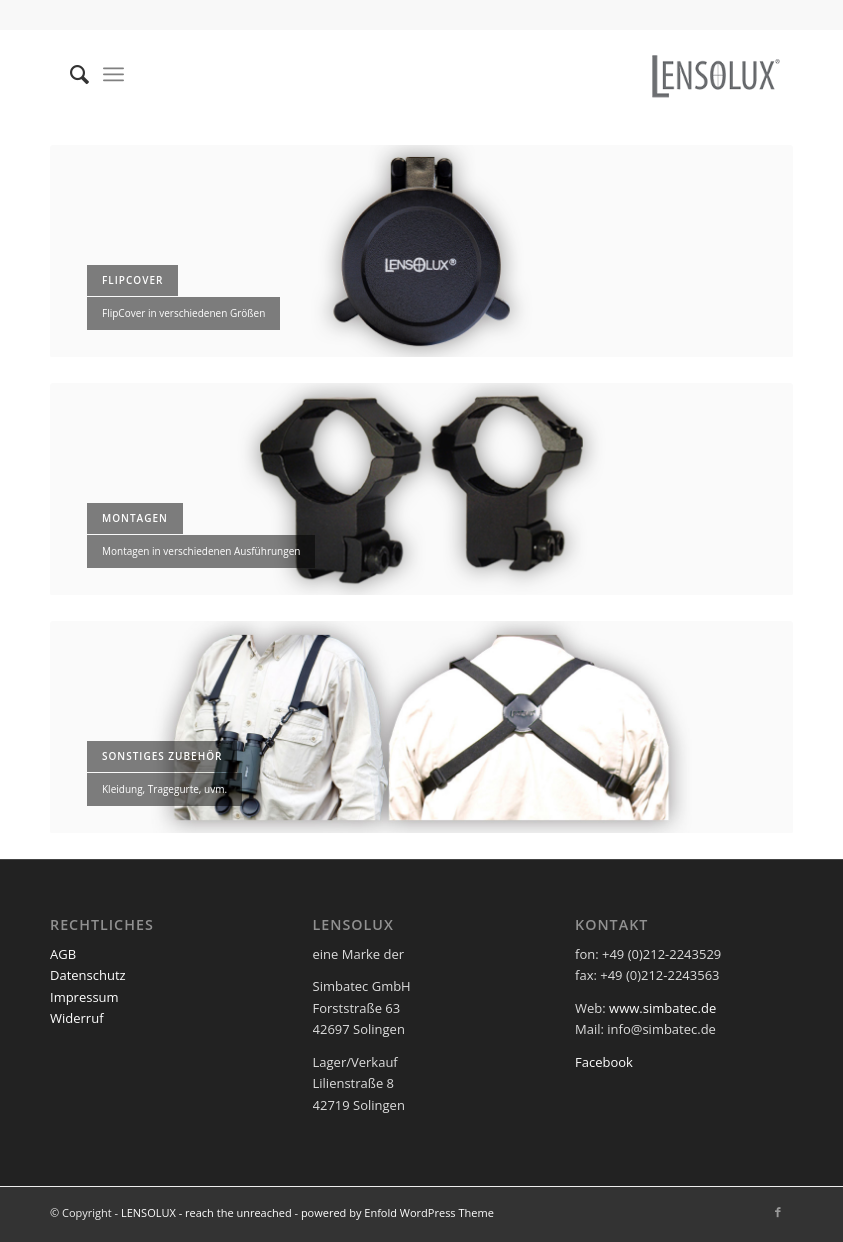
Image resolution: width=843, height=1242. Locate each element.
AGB (63, 954)
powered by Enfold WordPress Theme (397, 1212)
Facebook (604, 1062)
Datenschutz (88, 975)
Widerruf (77, 1018)
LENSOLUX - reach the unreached (206, 1212)
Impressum (84, 997)
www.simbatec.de (662, 1008)
